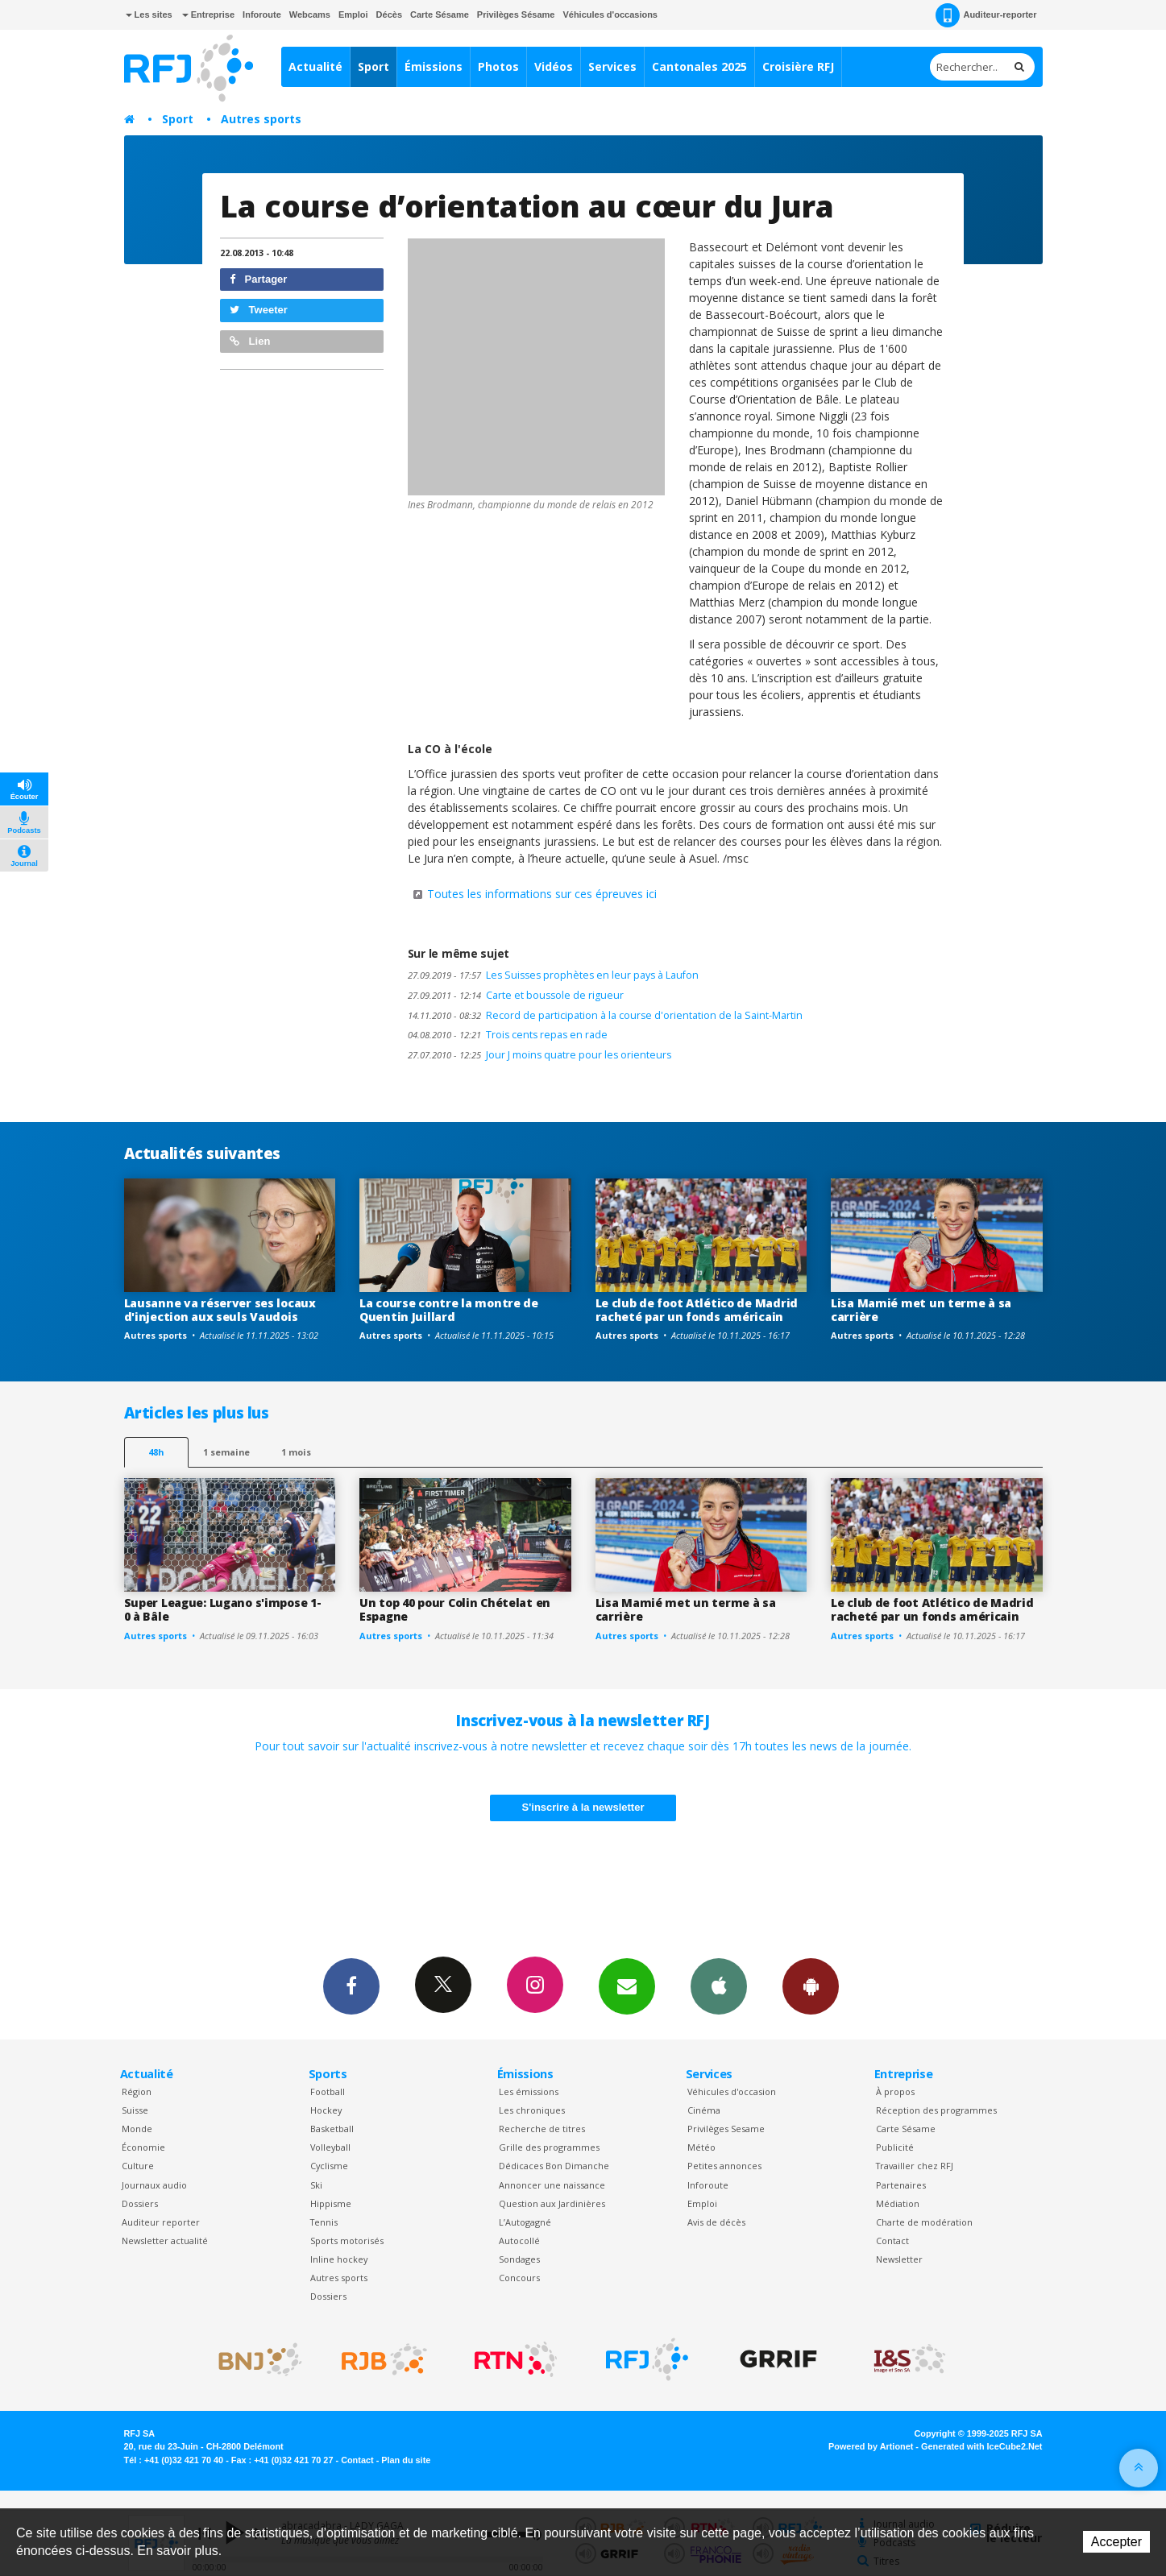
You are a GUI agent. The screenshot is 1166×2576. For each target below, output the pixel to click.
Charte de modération (924, 2222)
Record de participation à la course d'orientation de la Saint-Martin (605, 1015)
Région (136, 2091)
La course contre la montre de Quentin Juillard (448, 1309)
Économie (143, 2147)
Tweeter (259, 310)
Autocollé (519, 2240)
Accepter (1116, 2542)
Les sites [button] (149, 14)
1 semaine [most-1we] (226, 1452)
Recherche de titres (542, 2128)
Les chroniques (532, 2110)
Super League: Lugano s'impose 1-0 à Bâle (223, 1609)
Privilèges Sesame (726, 2128)
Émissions (434, 66)
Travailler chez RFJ (914, 2165)
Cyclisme (329, 2165)
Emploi (353, 14)
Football (327, 2091)
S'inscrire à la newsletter (583, 1807)
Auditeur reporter (161, 2222)
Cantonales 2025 (699, 66)
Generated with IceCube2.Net (981, 2446)
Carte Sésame (439, 14)
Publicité (895, 2147)
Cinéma (703, 2110)
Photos (498, 66)
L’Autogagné (525, 2222)
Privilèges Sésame (516, 14)
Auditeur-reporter (986, 15)
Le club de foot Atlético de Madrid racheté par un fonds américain (696, 1309)
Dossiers (140, 2203)
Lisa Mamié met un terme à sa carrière (921, 1309)
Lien (250, 341)
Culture (138, 2165)
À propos (895, 2091)
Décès (389, 14)
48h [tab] (156, 1452)
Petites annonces (724, 2165)
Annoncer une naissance (552, 2185)
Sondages (519, 2259)
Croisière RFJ (798, 66)
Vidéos (553, 66)
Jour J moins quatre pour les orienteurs (539, 1055)
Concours (519, 2277)
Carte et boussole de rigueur (516, 995)
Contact (892, 2240)
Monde (137, 2128)
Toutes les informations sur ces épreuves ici (542, 893)
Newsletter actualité (165, 2240)
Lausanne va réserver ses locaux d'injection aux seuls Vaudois (220, 1309)
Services (612, 66)
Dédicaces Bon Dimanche (554, 2165)
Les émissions (528, 2091)
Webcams (309, 14)
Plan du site (405, 2460)
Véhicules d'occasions (610, 14)
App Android (810, 1985)
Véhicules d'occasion (731, 2091)
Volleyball (330, 2147)
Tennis (324, 2222)
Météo (701, 2147)
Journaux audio (154, 2185)
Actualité (315, 66)
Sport (373, 66)
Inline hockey (338, 2259)
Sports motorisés (347, 2240)
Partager (258, 279)
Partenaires (901, 2185)
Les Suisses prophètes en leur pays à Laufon (553, 975)
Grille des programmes (549, 2147)
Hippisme (330, 2203)
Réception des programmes (936, 2110)
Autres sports (261, 118)
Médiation (897, 2203)
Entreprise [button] (208, 14)
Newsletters (627, 1985)
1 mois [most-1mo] (296, 1452)
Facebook (351, 1985)
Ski (316, 2185)
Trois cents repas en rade (508, 1035)
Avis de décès (716, 2222)
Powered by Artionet (870, 2446)
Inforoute (262, 14)
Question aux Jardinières (552, 2203)
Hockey (326, 2110)
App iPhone (719, 1985)
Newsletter (899, 2259)
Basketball (332, 2128)
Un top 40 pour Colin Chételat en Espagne (454, 1609)
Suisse (135, 2110)
